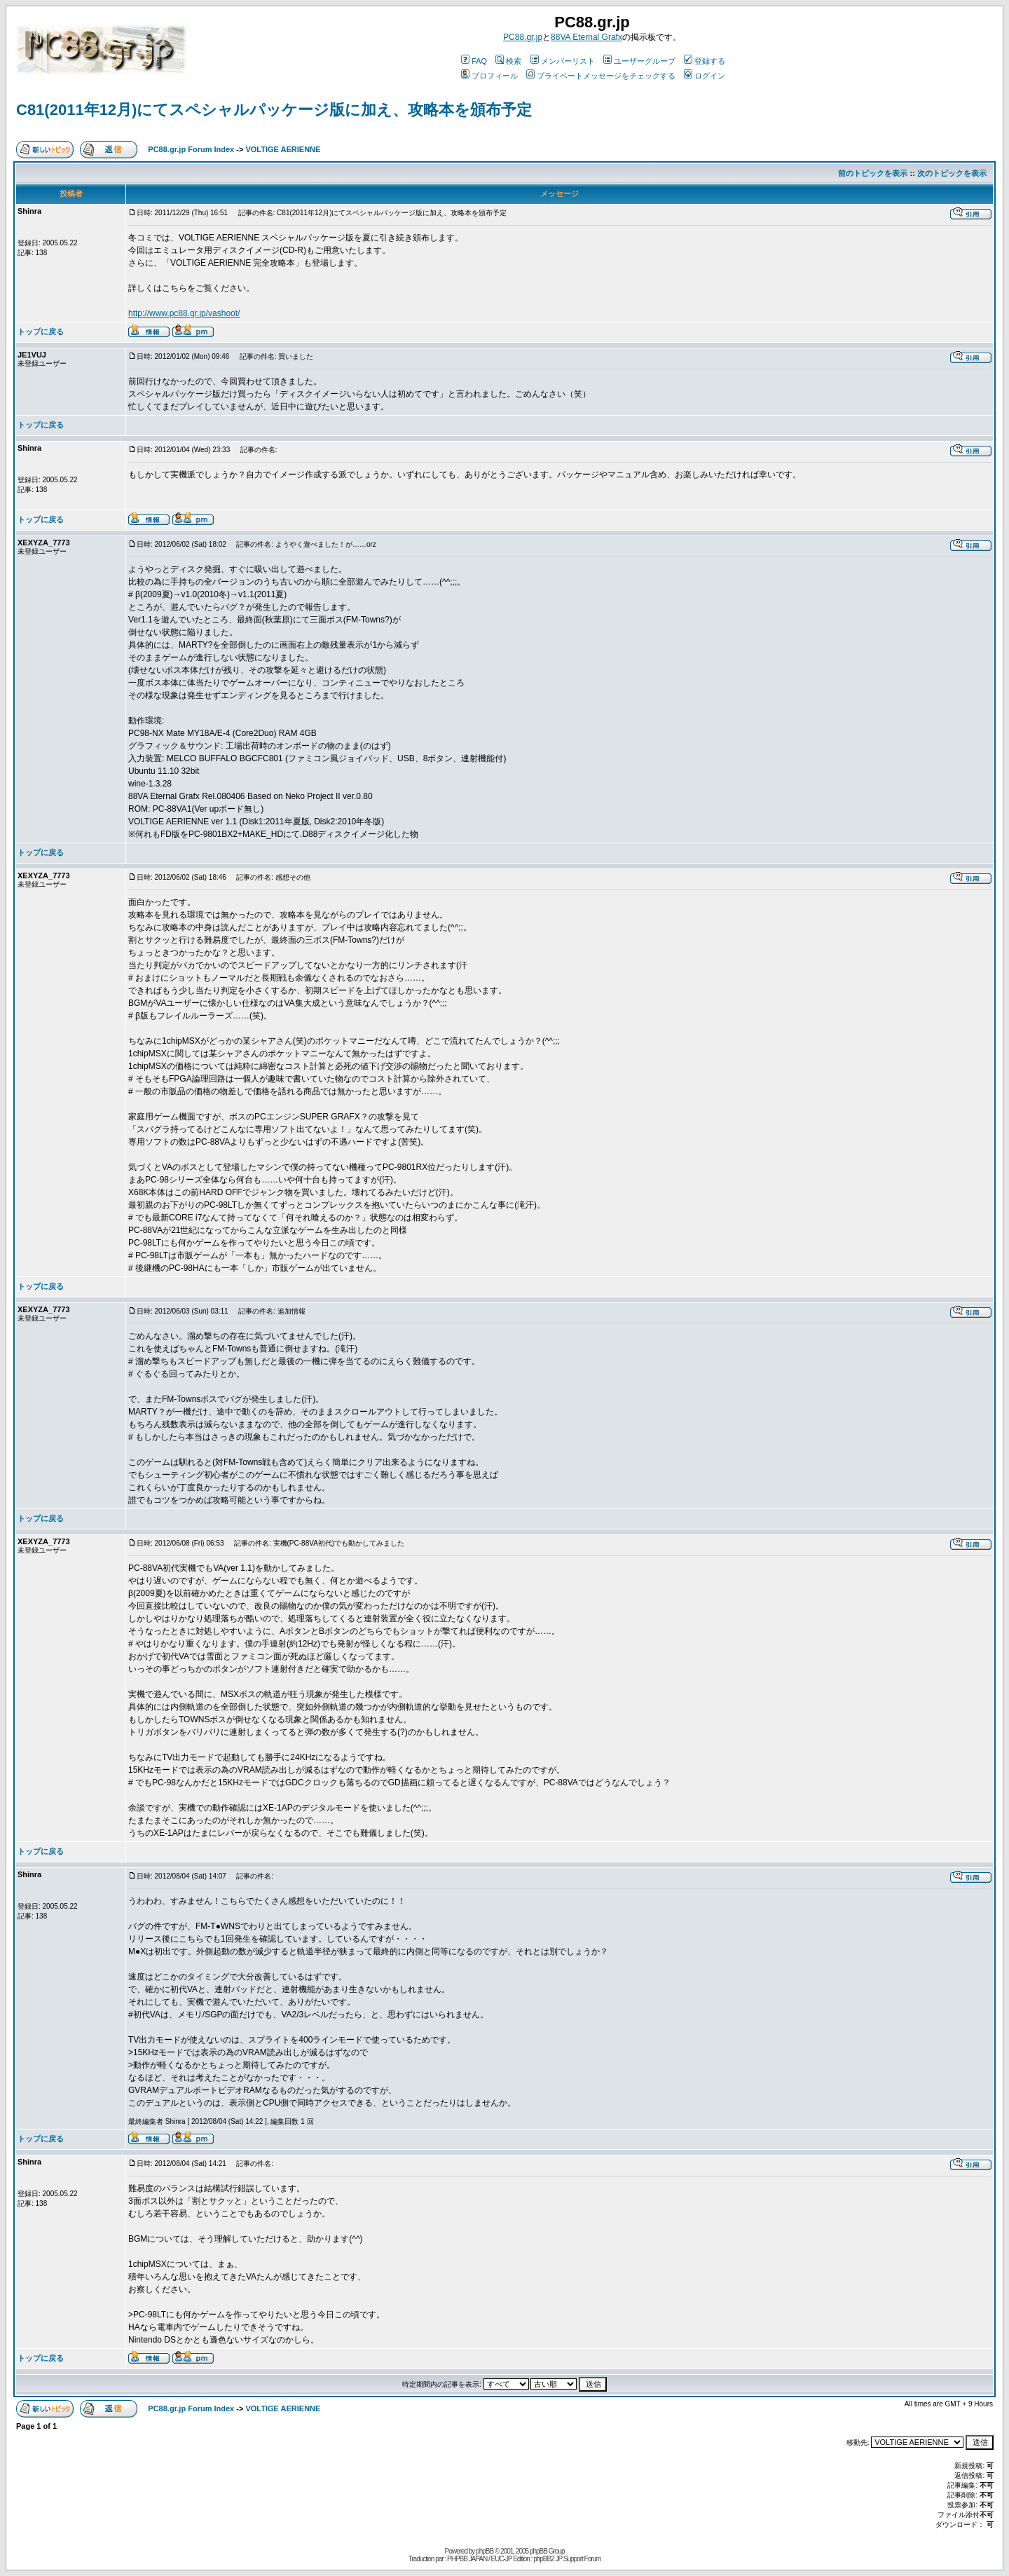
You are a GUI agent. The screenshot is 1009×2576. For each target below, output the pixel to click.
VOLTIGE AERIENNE (282, 149)
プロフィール (489, 75)
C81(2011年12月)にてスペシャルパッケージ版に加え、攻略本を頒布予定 (274, 109)
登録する (704, 61)
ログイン (704, 75)
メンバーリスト (562, 61)
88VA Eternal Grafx (586, 37)
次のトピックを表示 (952, 173)
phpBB (484, 2551)
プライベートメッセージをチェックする (600, 75)
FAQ (474, 61)
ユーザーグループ (639, 61)
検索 (508, 61)
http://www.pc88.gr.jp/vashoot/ (184, 313)
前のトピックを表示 (872, 173)
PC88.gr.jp (522, 37)
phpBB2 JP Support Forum (566, 2559)
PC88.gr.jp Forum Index (191, 149)
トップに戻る (41, 331)
